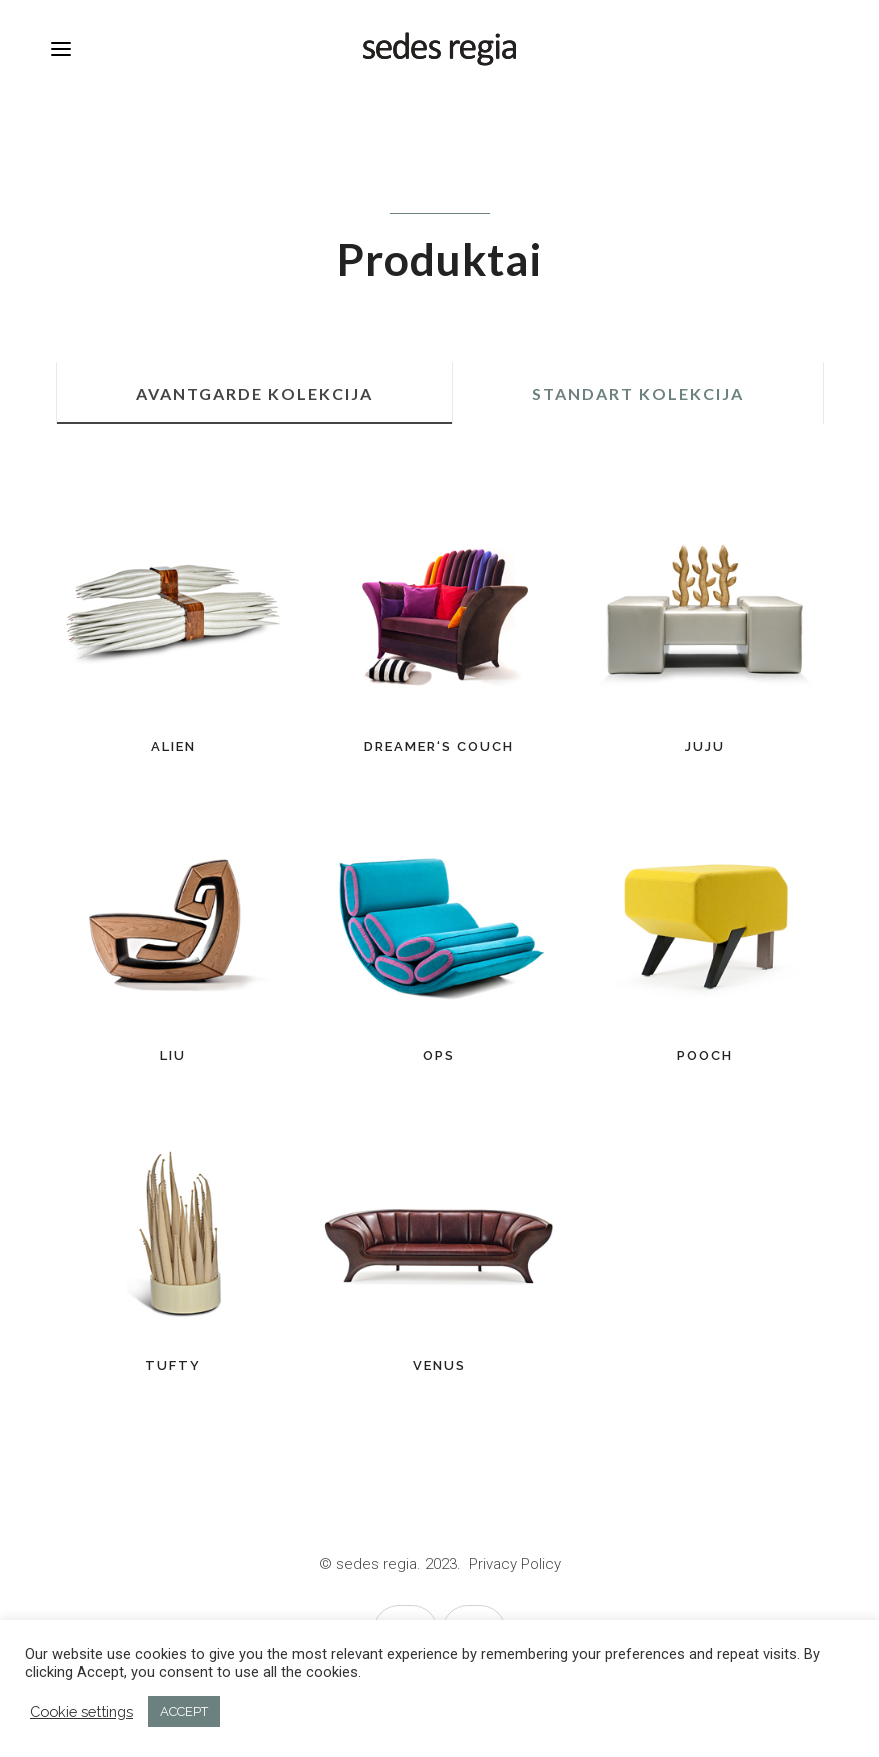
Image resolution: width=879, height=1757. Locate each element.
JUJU (705, 746)
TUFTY (173, 1365)
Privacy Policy (515, 1564)
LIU (173, 1055)
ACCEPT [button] (184, 1711)
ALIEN (173, 746)
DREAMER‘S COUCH (439, 746)
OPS (439, 1055)
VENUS (439, 1365)
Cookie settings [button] (81, 1711)
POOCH (705, 1055)
